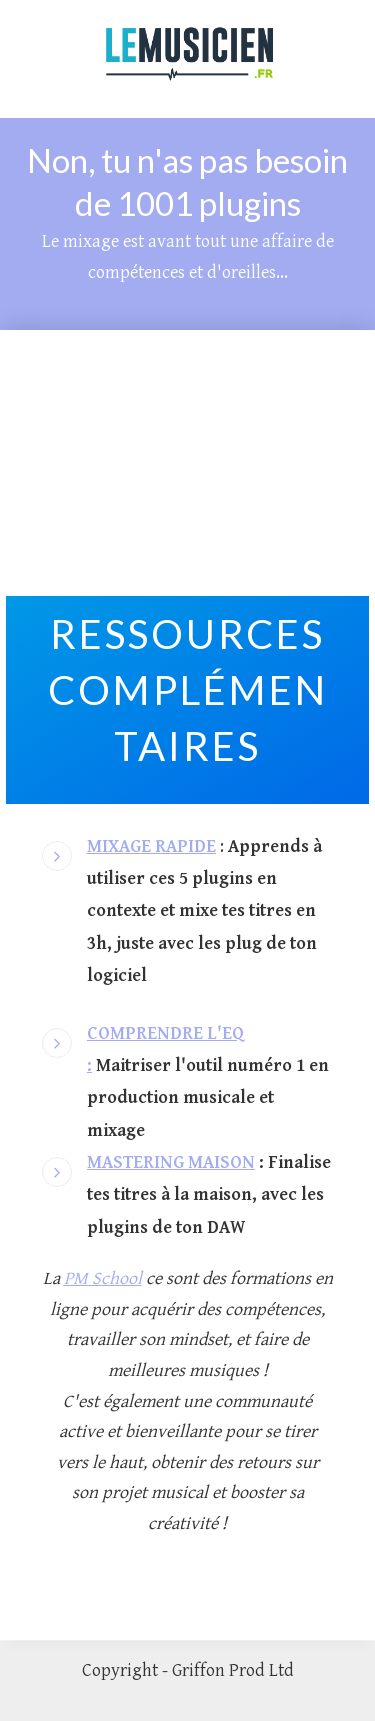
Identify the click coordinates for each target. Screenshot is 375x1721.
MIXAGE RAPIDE (151, 846)
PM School (103, 1278)
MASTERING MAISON (171, 1162)
